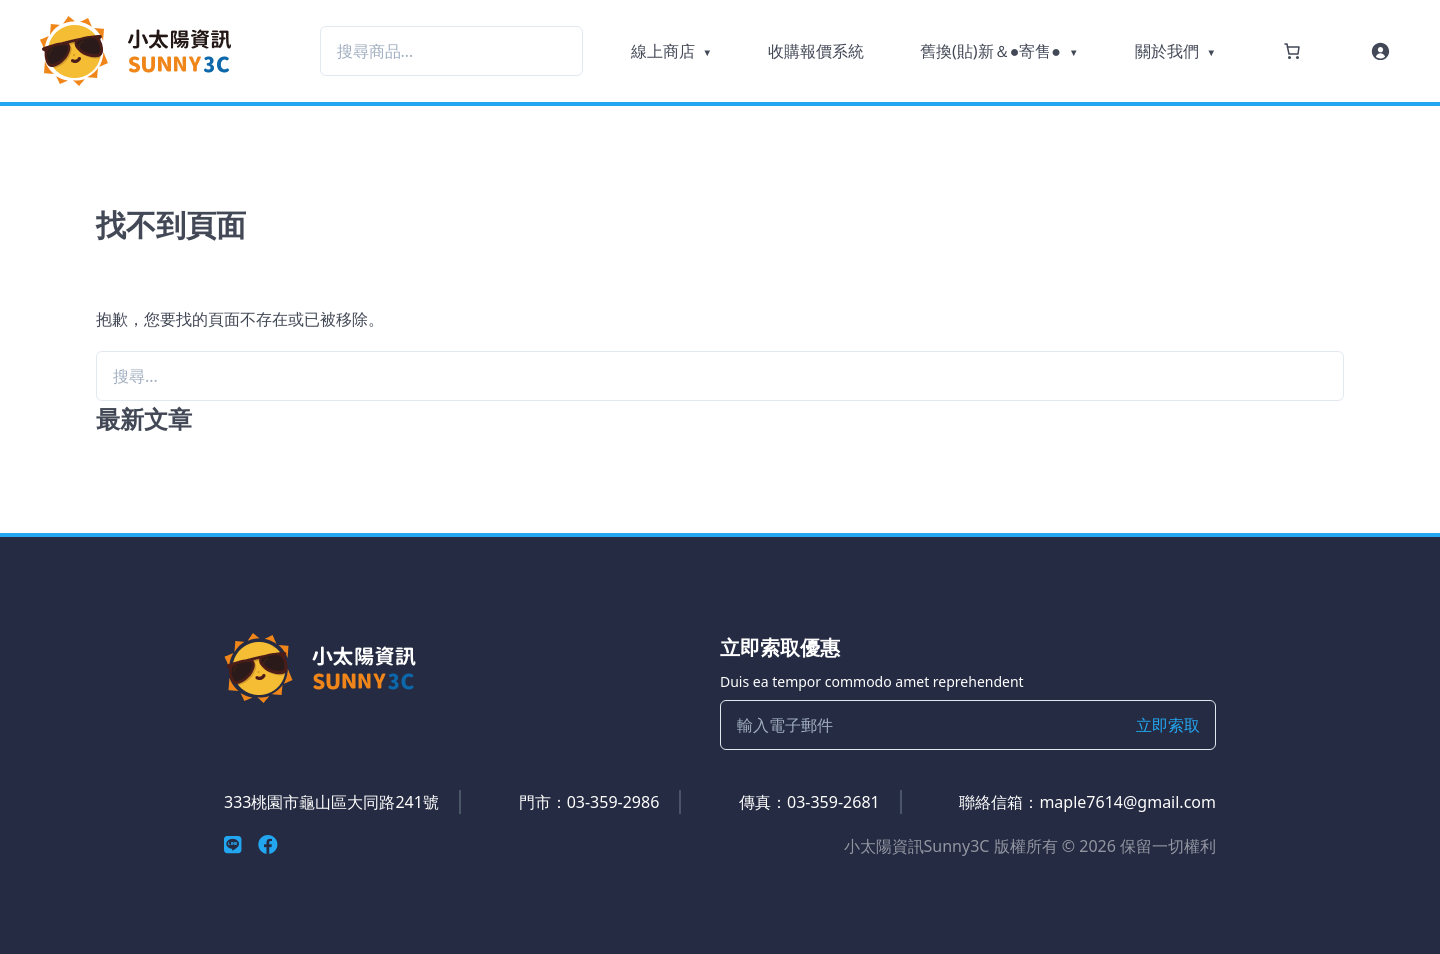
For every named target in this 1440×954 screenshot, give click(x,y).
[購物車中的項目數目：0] (1292, 51)
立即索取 (1168, 725)
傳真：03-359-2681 (809, 802)
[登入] (1380, 51)
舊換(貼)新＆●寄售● (990, 51)
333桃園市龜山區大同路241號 (331, 802)
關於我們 (1167, 51)
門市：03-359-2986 (589, 802)
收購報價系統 (816, 51)
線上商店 (663, 51)
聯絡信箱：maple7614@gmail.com (1087, 802)
